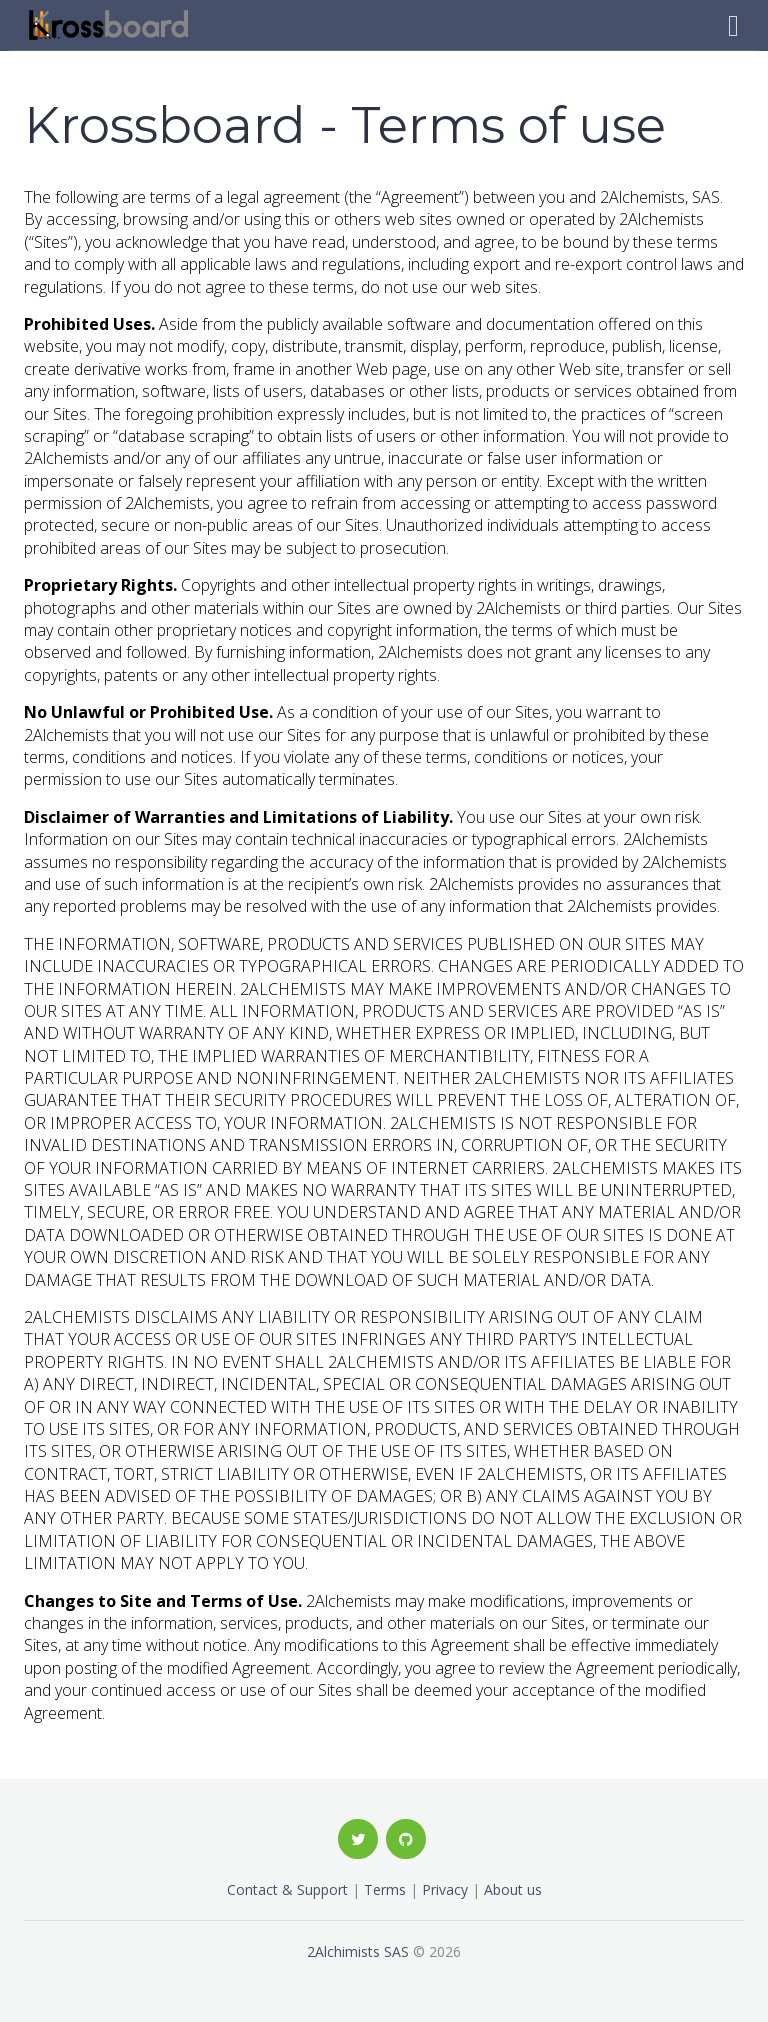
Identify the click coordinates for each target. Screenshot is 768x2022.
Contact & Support (287, 1889)
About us (513, 1889)
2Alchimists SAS (358, 1951)
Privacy (445, 1889)
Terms (385, 1889)
